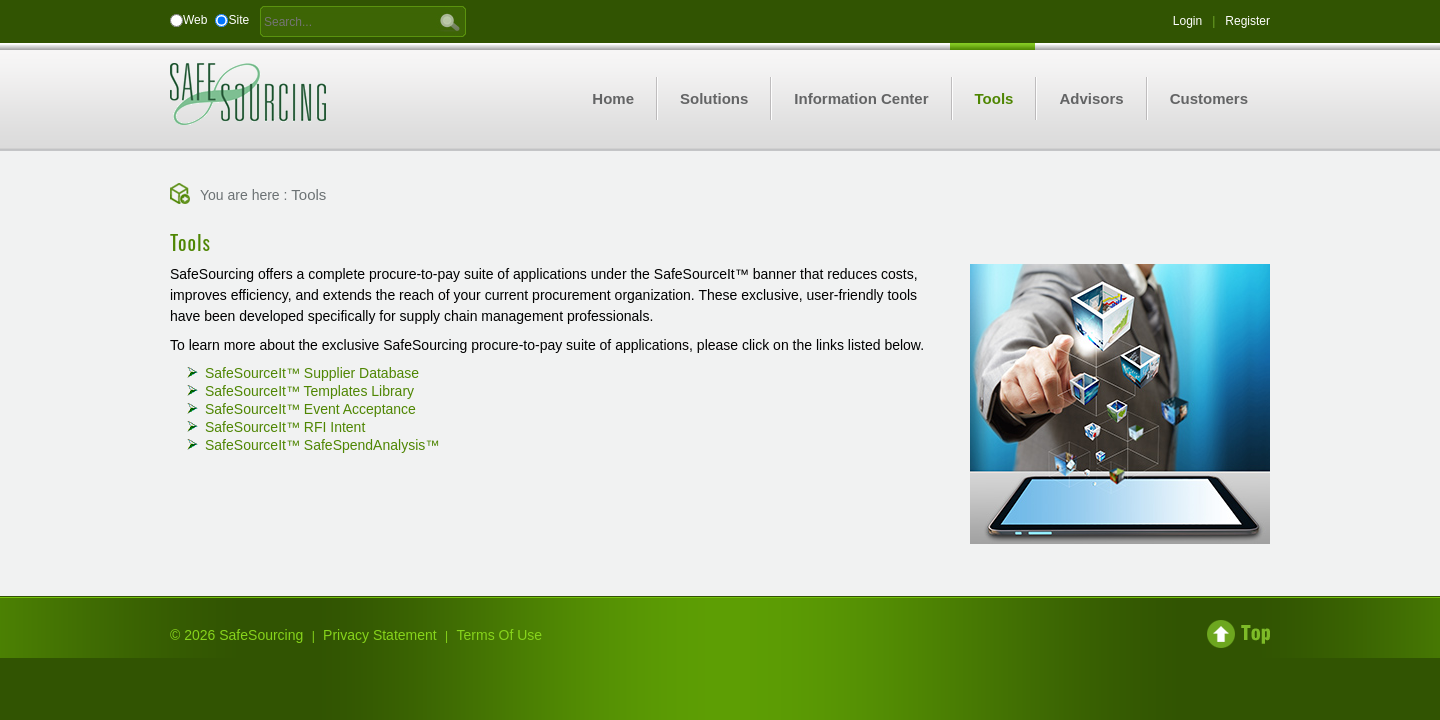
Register (1247, 21)
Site (238, 20)
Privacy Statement (380, 635)
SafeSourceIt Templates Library (309, 391)
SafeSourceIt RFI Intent (285, 427)
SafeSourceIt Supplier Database (312, 373)
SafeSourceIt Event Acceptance (310, 409)
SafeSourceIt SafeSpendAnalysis (322, 445)
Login (1187, 21)
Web (195, 20)
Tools (308, 194)
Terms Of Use (500, 635)
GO (450, 21)
